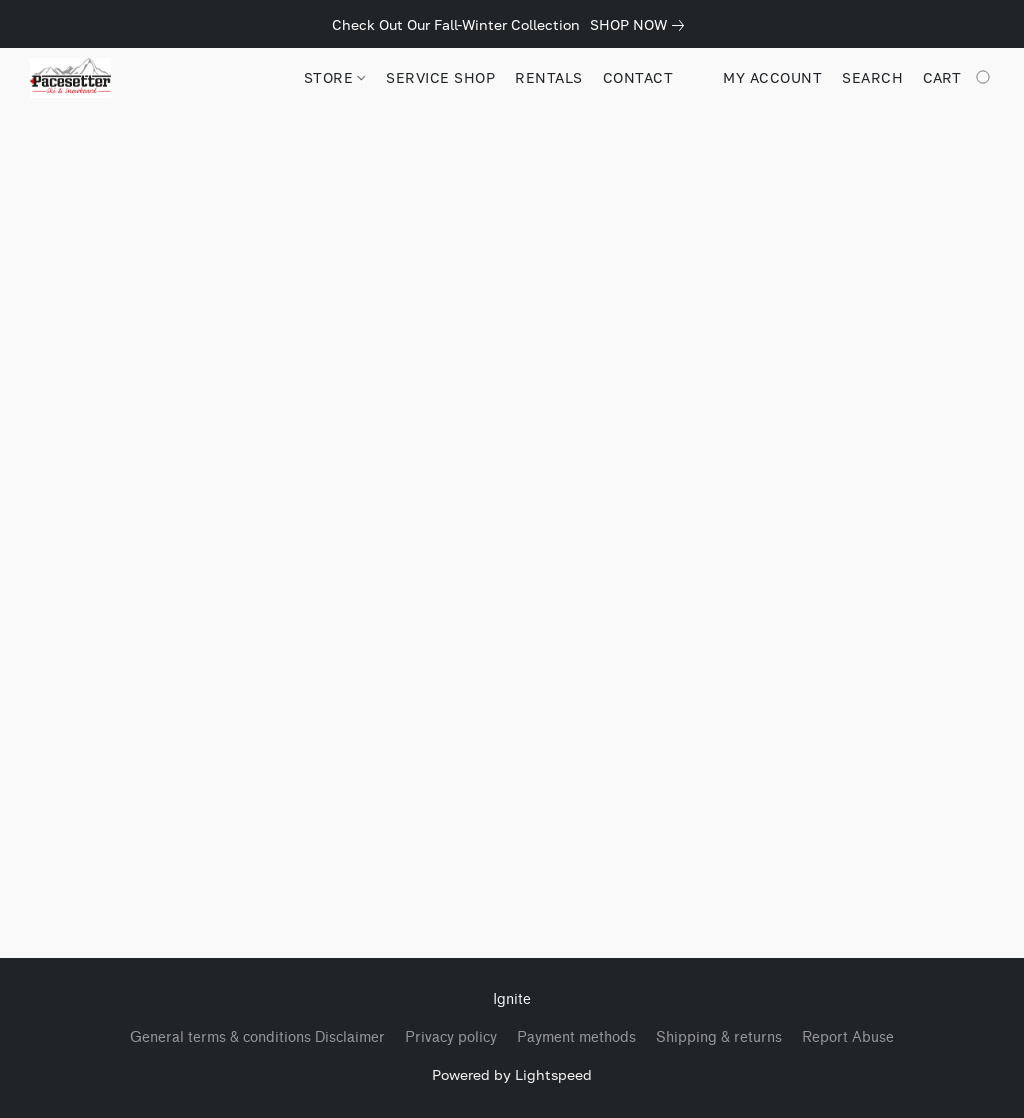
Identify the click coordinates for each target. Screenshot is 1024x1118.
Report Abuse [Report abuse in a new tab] (848, 1037)
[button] (70, 78)
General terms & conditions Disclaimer (257, 1037)
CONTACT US (650, 77)
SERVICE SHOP (440, 77)
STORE (335, 77)
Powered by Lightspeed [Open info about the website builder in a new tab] (512, 1074)
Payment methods (576, 1037)
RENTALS (549, 77)
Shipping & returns (719, 1037)
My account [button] (772, 77)
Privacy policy (451, 1037)
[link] (641, 25)
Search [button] (872, 77)
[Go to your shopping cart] (958, 78)
